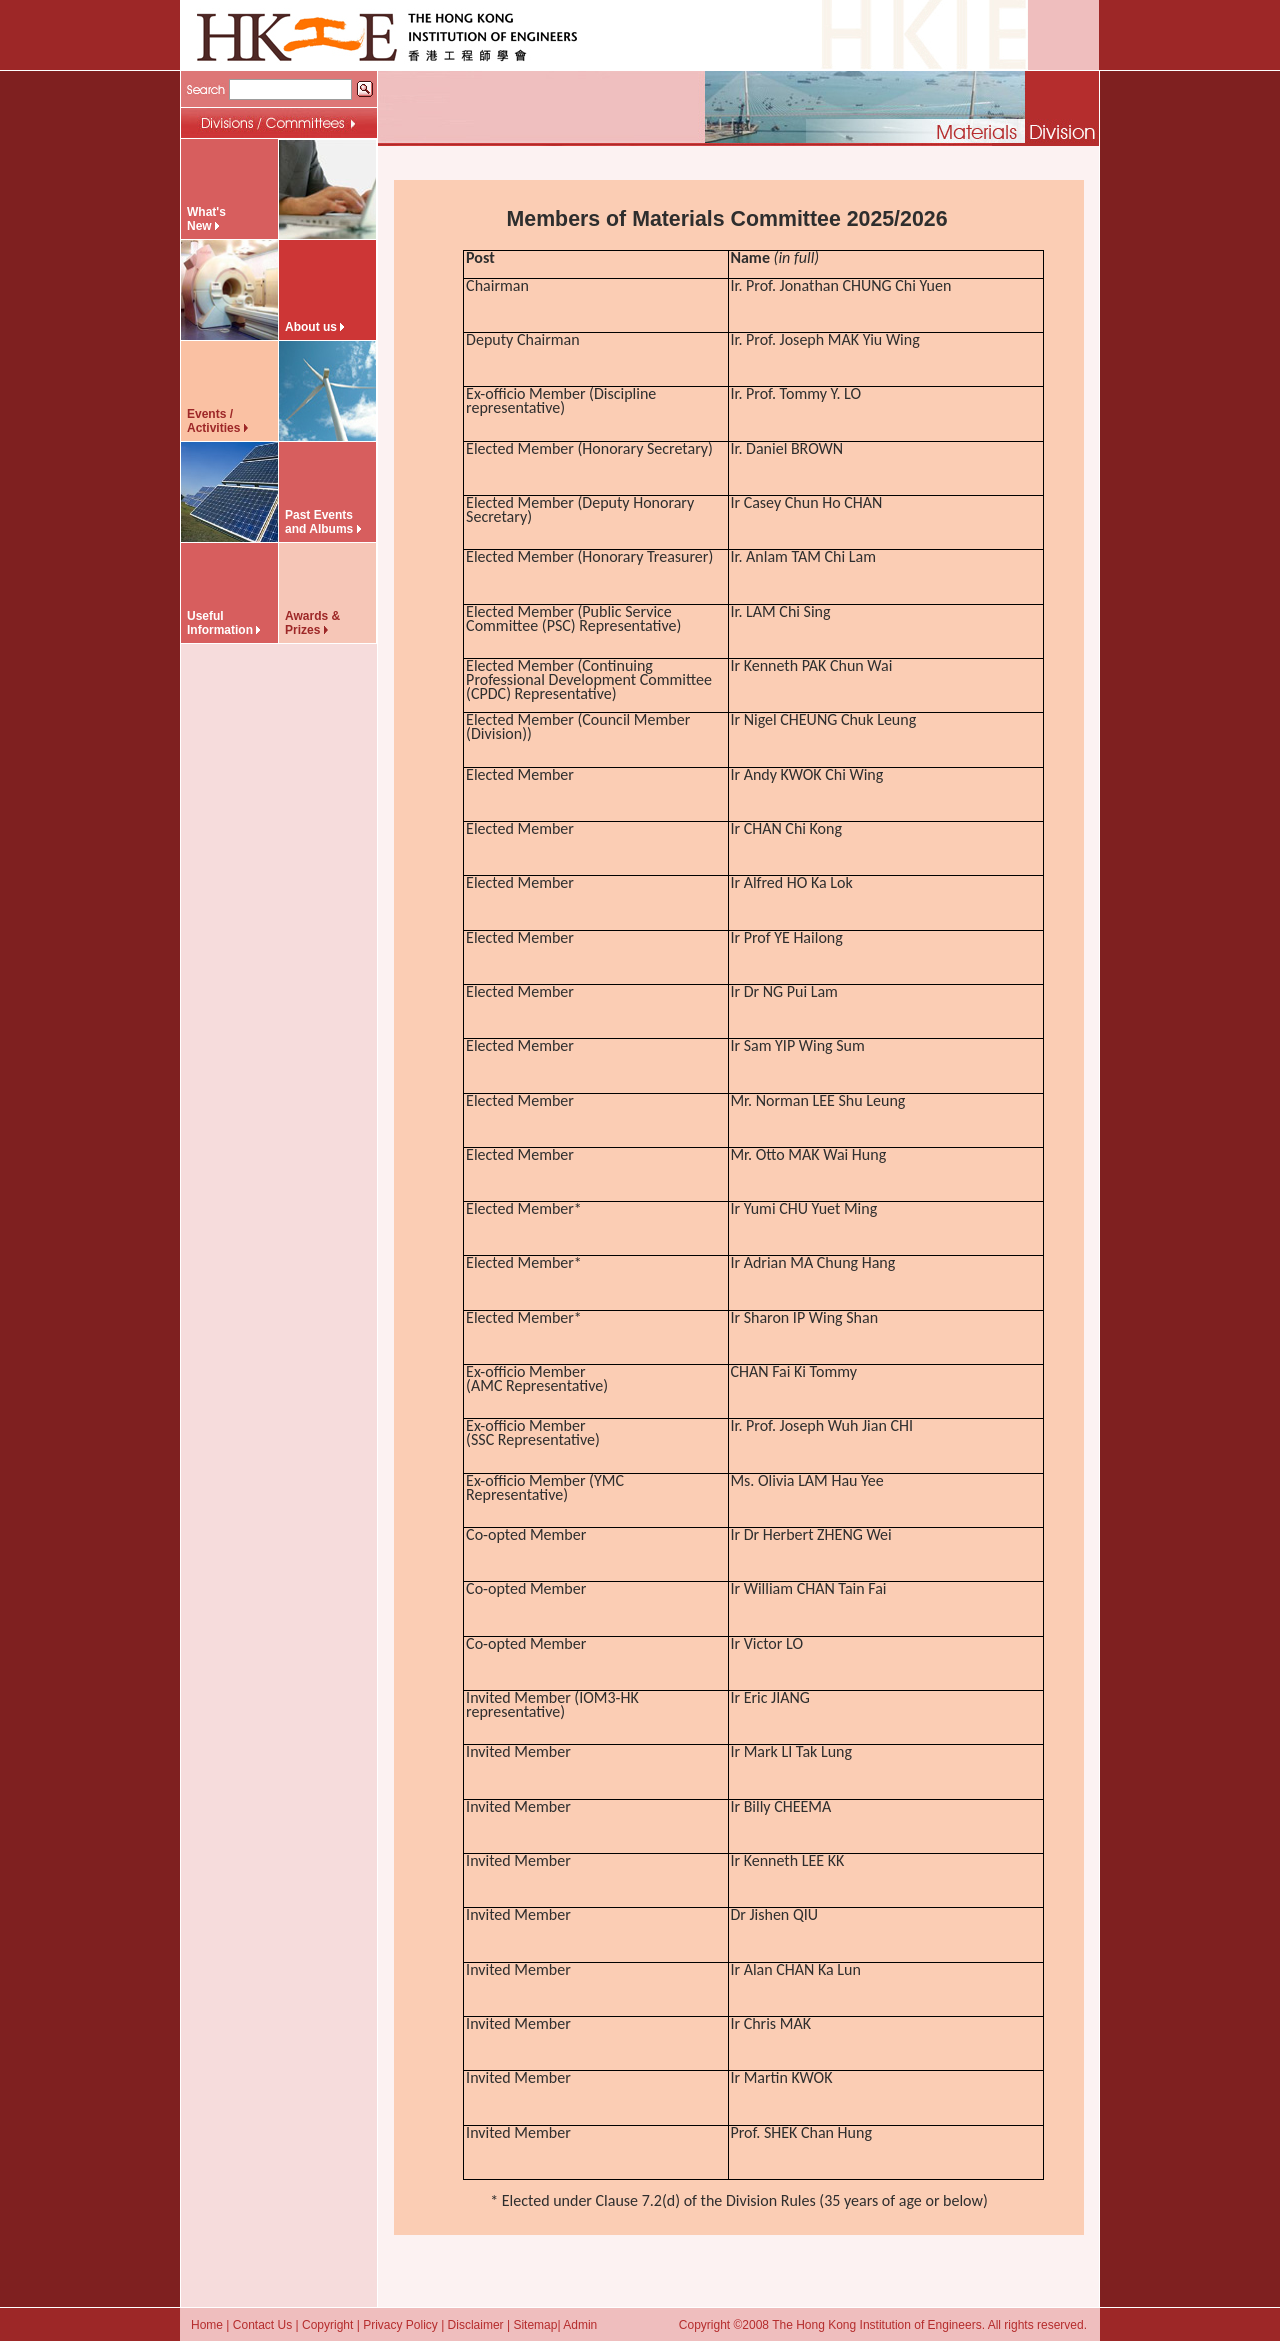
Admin (580, 2325)
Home (207, 2325)
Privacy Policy (400, 2325)
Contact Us (262, 2325)
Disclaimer (476, 2325)
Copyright (327, 2325)
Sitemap (535, 2325)
